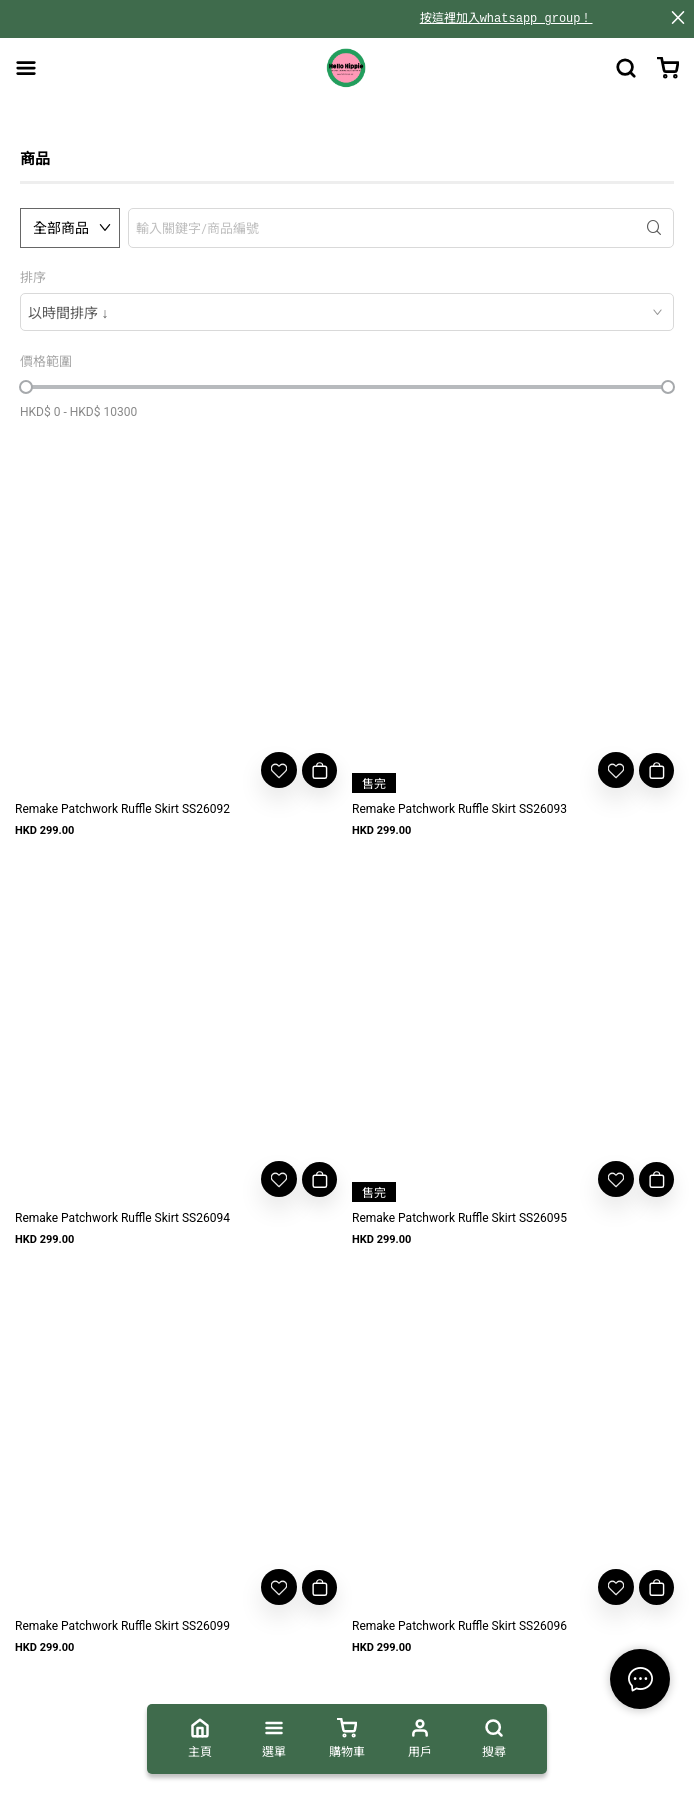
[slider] (26, 387)
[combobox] (347, 312)
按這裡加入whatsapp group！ (506, 18)
